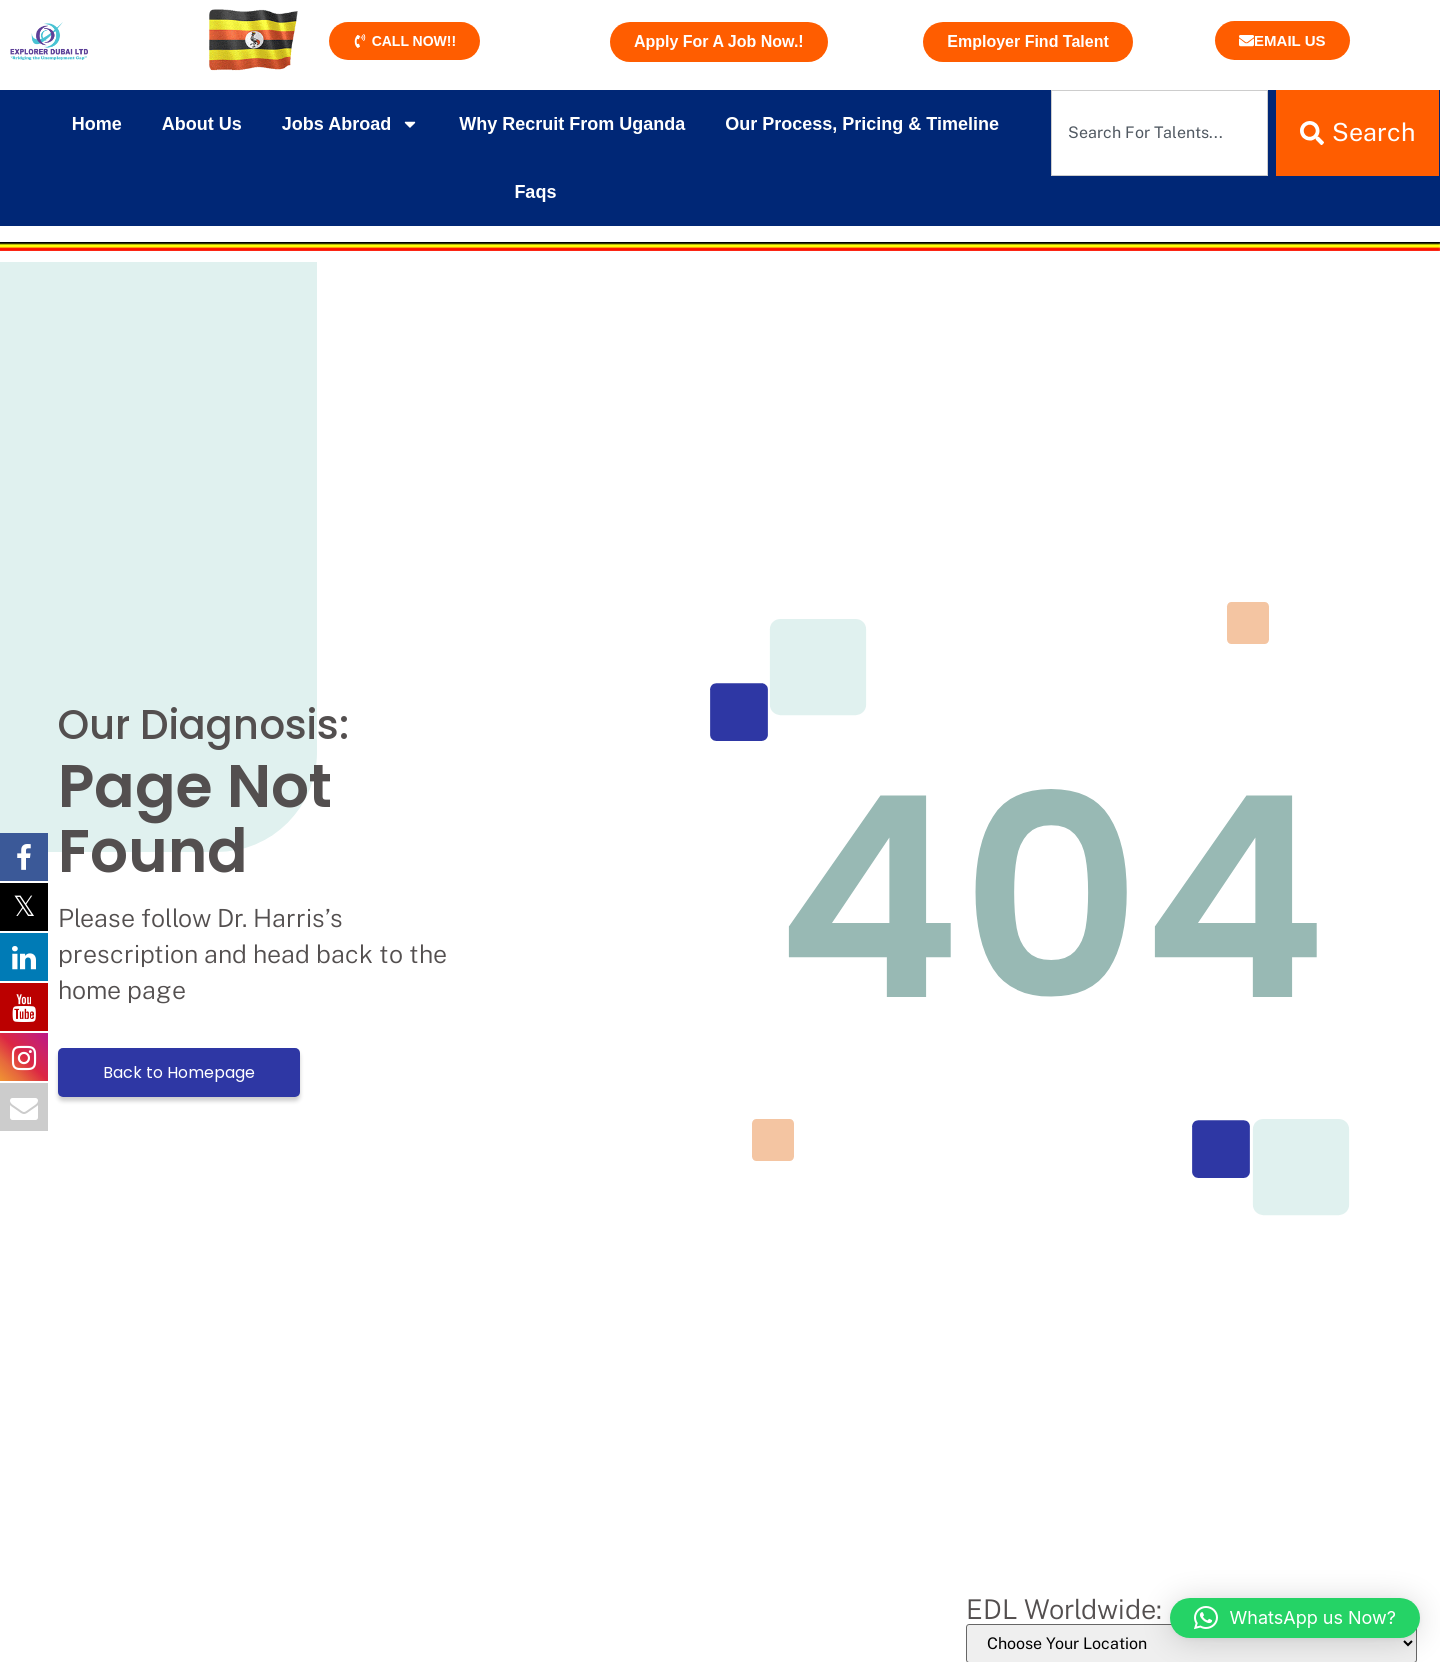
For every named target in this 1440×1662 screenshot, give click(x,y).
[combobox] (1160, 133)
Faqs (535, 192)
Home (97, 124)
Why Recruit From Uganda (572, 124)
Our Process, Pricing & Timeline (862, 124)
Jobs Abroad (350, 124)
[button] (1295, 1618)
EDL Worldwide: (1064, 1609)
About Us (202, 124)
